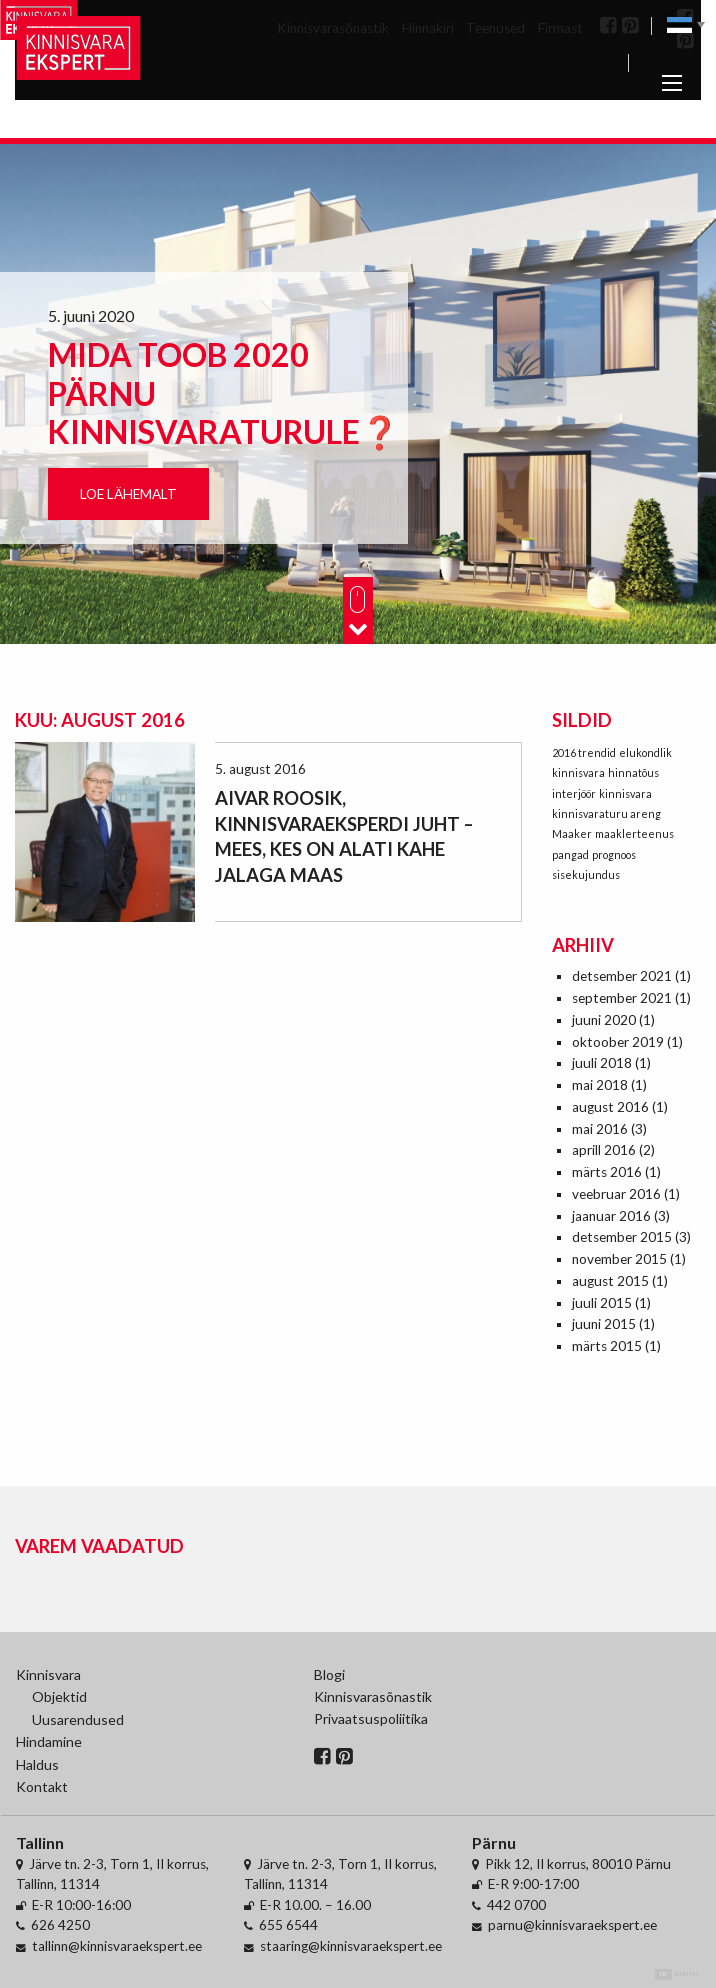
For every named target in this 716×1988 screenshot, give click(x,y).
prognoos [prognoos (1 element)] (614, 854)
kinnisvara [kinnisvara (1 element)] (625, 793)
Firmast (560, 28)
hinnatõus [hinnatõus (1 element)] (633, 772)
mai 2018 (600, 1085)
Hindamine (49, 1741)
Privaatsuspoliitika (371, 1718)
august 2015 (610, 1281)
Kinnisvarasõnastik (333, 28)
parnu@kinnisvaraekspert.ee (572, 1925)
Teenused (495, 28)
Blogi (329, 1674)
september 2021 (622, 998)
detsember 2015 (622, 1237)
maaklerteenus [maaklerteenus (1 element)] (634, 833)
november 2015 (619, 1259)
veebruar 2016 (616, 1194)
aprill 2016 (604, 1150)
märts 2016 (607, 1172)
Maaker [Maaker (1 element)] (572, 833)
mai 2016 (600, 1129)
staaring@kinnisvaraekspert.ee (351, 1946)
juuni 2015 (604, 1324)
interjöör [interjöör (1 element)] (574, 793)
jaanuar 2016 (611, 1216)
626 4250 (60, 1925)
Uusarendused (78, 1719)
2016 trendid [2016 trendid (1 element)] (584, 752)
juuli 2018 (602, 1063)
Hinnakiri (428, 28)
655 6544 (288, 1925)
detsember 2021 (622, 976)
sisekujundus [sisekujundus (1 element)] (586, 874)
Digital (677, 1974)
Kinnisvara (48, 1674)
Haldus (37, 1764)
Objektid (59, 1696)
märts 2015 (607, 1346)
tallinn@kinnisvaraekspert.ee (117, 1946)
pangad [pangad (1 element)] (570, 854)
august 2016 (610, 1107)
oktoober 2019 (618, 1042)
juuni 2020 (604, 1020)
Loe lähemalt (128, 494)
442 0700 (516, 1905)
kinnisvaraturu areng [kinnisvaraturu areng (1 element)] (606, 813)
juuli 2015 (602, 1303)
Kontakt (42, 1786)
